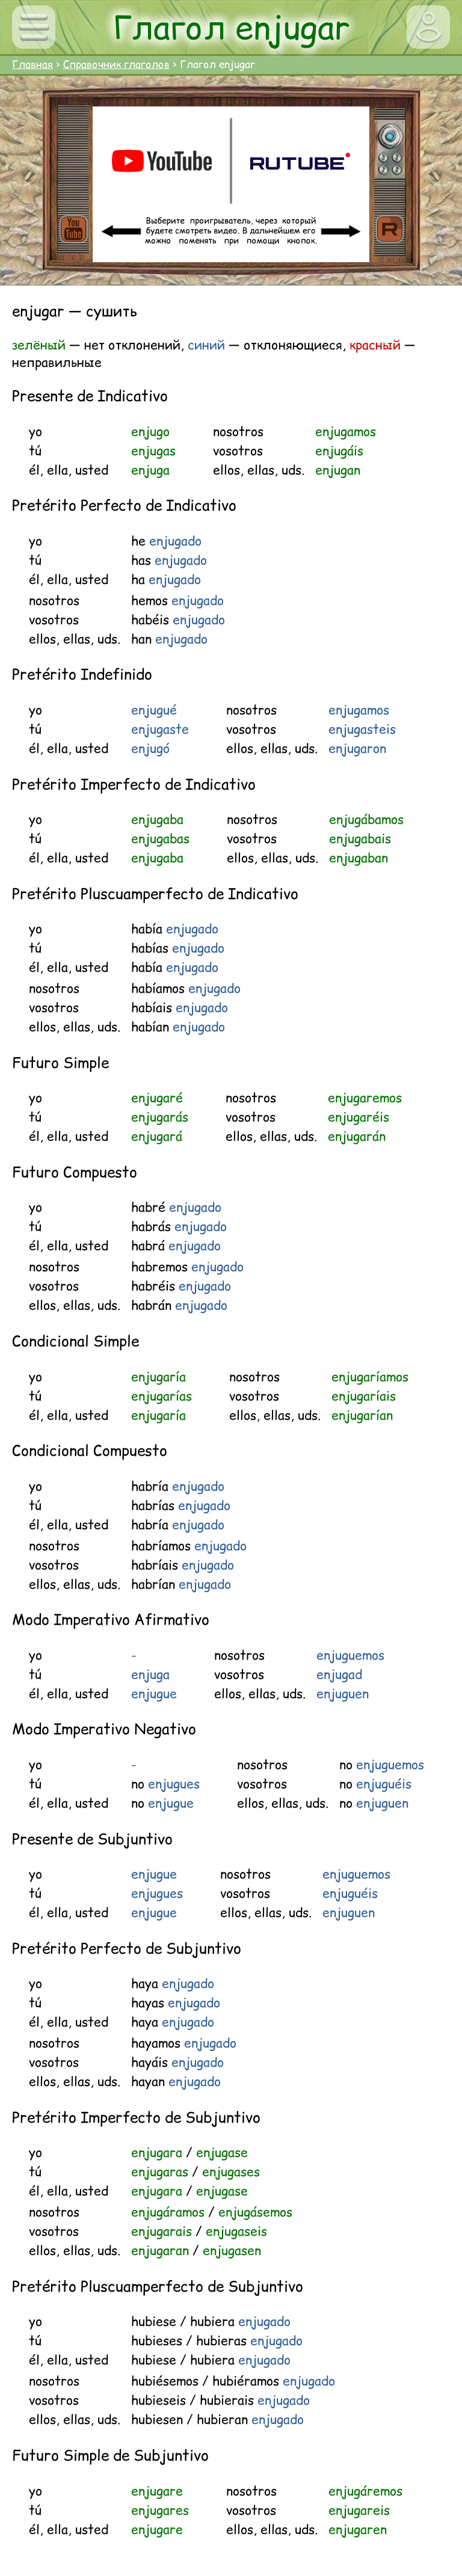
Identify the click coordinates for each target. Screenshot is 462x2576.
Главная (32, 64)
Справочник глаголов (116, 64)
